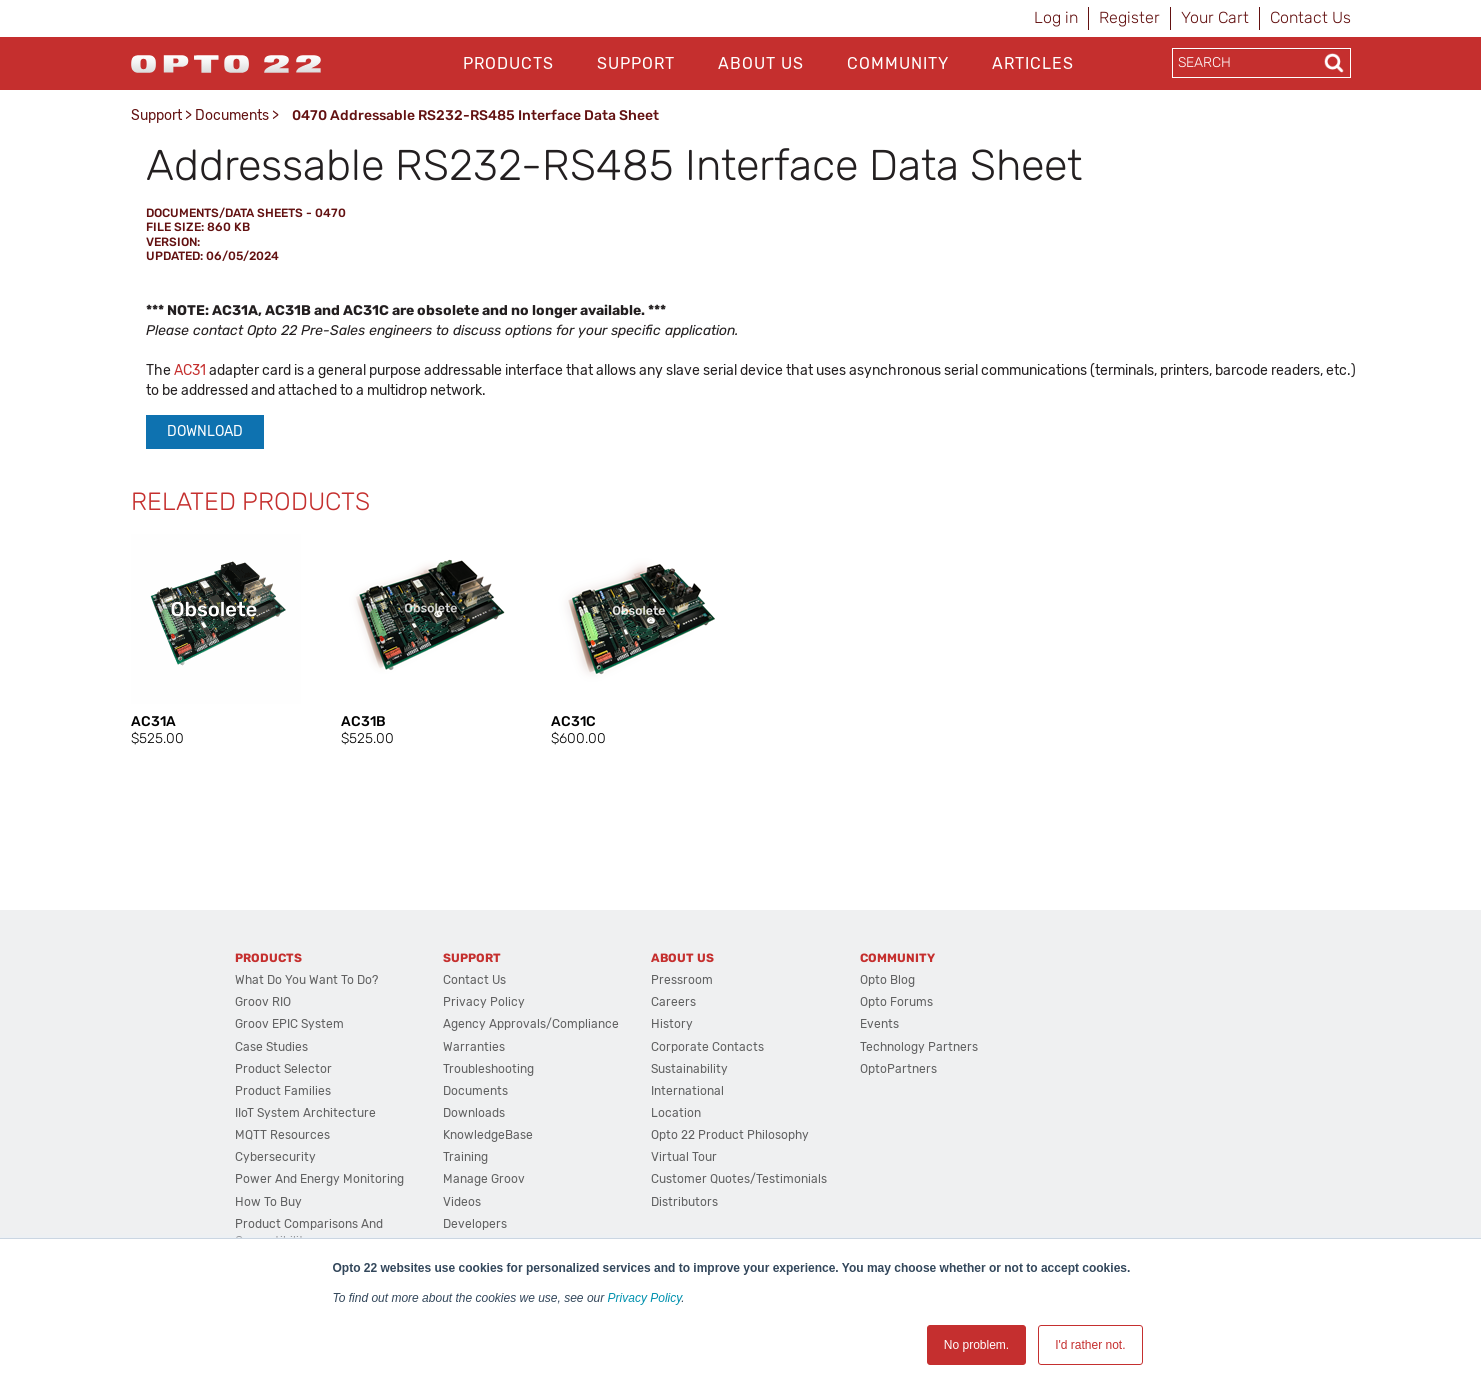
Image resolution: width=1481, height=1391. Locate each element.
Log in (1056, 17)
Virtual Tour (684, 1157)
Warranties (474, 1047)
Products (508, 63)
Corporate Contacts (707, 1047)
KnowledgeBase (488, 1135)
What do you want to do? (306, 980)
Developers (475, 1224)
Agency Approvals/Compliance (531, 1024)
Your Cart (1215, 17)
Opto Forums (896, 1002)
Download (205, 431)
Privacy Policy (645, 1298)
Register (1129, 17)
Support (636, 63)
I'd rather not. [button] (1090, 1345)
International (687, 1091)
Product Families (283, 1091)
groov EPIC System (289, 1024)
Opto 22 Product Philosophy (730, 1135)
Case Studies (271, 1047)
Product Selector (283, 1069)
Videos (462, 1202)
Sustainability (689, 1069)
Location (676, 1113)
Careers (673, 1002)
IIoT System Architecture (305, 1113)
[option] (216, 641)
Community (898, 63)
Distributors (684, 1202)
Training (465, 1157)
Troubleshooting (488, 1069)
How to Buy (268, 1202)
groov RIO (263, 1002)
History (672, 1024)
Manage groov (484, 1179)
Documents (232, 115)
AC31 (190, 370)
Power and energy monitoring (319, 1179)
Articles (1033, 63)
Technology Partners (919, 1047)
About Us (761, 63)
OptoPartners (898, 1069)
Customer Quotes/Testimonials (739, 1179)
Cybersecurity (275, 1157)
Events (879, 1024)
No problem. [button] (976, 1345)
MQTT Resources (282, 1135)
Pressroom (682, 980)
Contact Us (1310, 17)
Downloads (474, 1113)
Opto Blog (887, 980)
